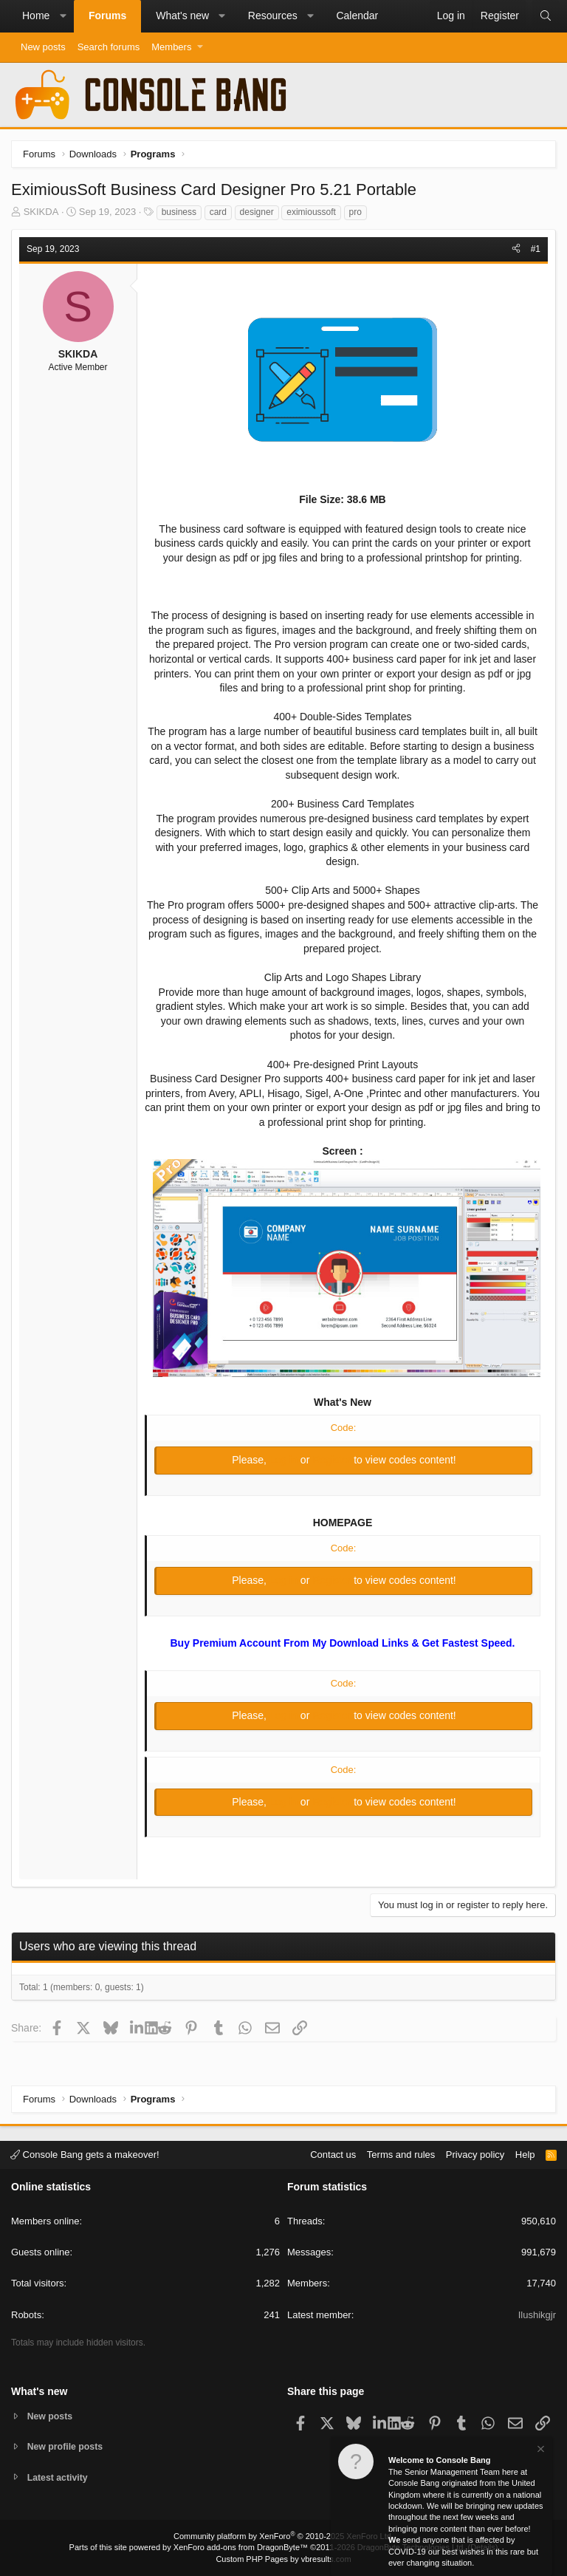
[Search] (546, 16)
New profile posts (67, 2445)
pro (355, 212)
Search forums (109, 46)
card (218, 212)
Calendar (357, 15)
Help (525, 2153)
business (179, 212)
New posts (43, 46)
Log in (284, 1460)
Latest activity (59, 2477)
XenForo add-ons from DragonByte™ (240, 2547)
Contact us (333, 2153)
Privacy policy (475, 2153)
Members (171, 46)
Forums (107, 15)
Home (35, 15)
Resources (273, 15)
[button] (63, 16)
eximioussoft (311, 212)
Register (333, 1460)
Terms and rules (401, 2153)
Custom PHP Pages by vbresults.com (283, 2559)
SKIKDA (41, 211)
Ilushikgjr (537, 2313)
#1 (535, 249)
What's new (182, 15)
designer (257, 212)
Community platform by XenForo (283, 2536)
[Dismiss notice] (540, 2452)
